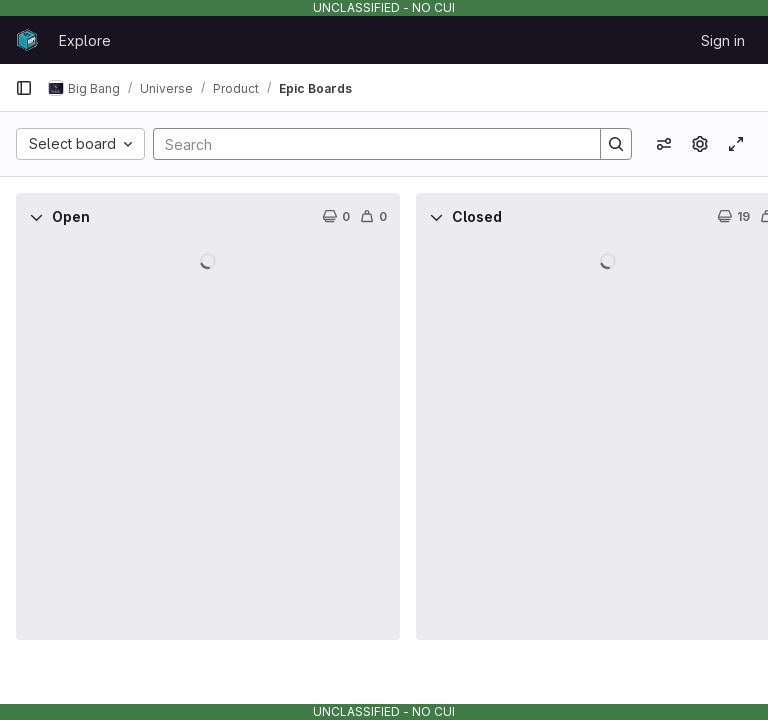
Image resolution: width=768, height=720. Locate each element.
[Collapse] (36, 217)
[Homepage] (27, 40)
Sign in (723, 40)
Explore (85, 40)
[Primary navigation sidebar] (24, 88)
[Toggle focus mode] (736, 144)
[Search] (367, 144)
